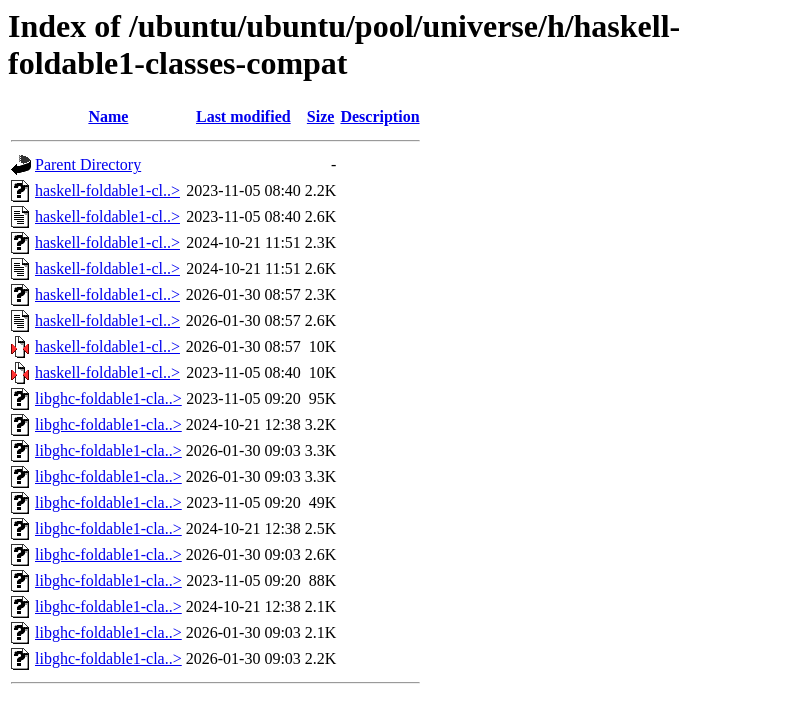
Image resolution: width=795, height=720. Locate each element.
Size (321, 116)
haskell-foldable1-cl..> (107, 190)
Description (379, 116)
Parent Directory (88, 164)
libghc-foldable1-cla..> (108, 398)
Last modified (243, 116)
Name (108, 116)
